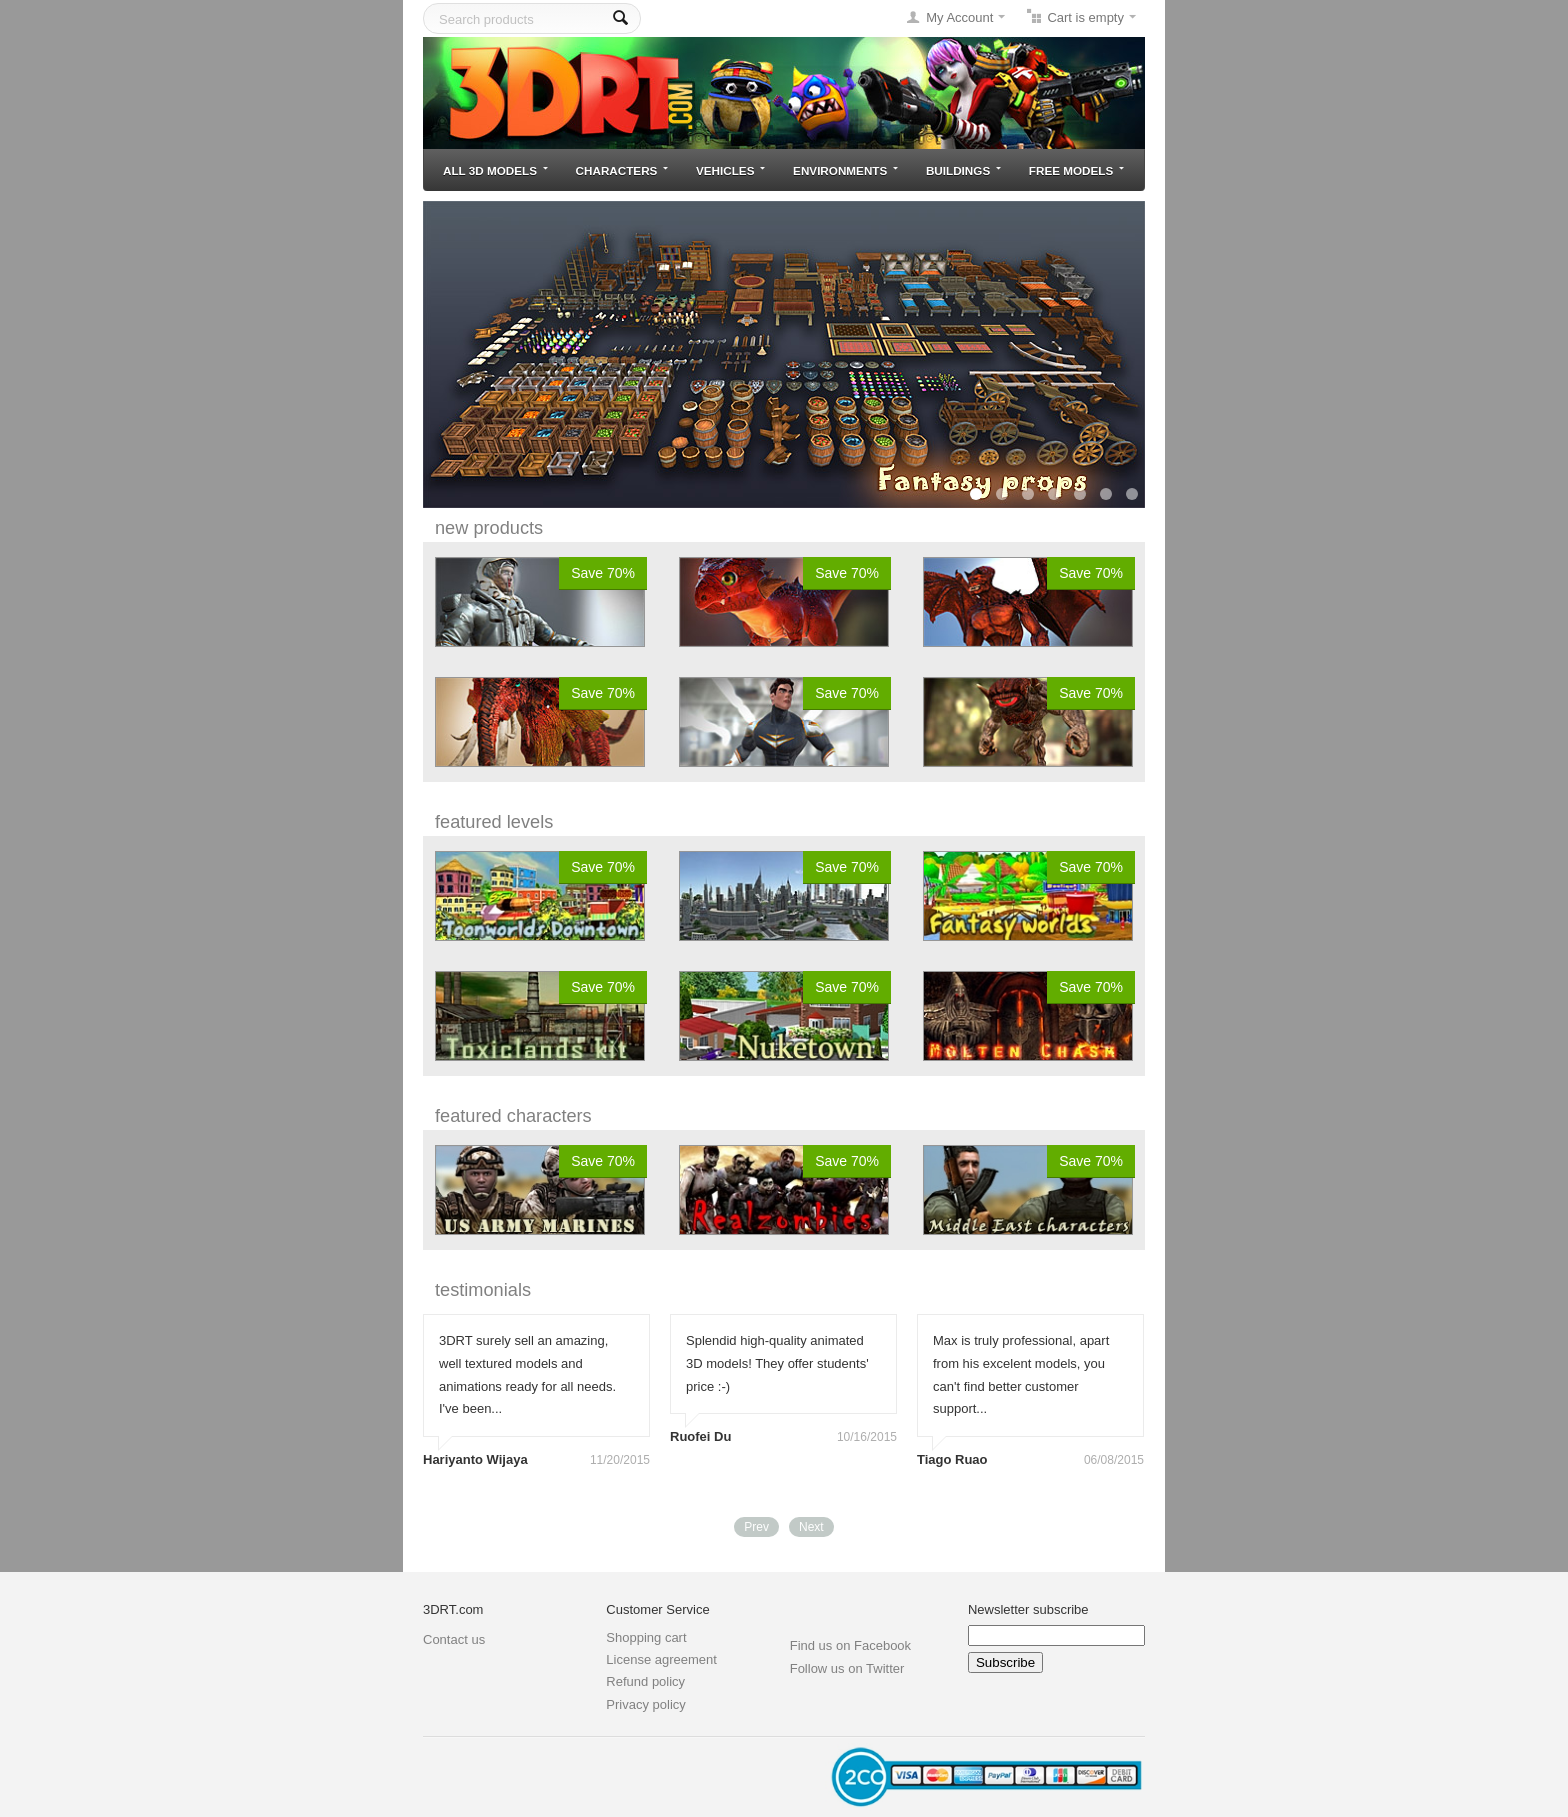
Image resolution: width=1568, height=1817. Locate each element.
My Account (959, 17)
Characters (622, 170)
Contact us (454, 1639)
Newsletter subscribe (1028, 1609)
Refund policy (645, 1681)
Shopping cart (646, 1637)
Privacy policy (645, 1704)
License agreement (661, 1659)
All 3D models (495, 170)
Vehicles (730, 170)
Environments (845, 170)
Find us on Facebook (850, 1645)
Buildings (963, 170)
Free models (1076, 170)
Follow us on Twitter (847, 1668)
